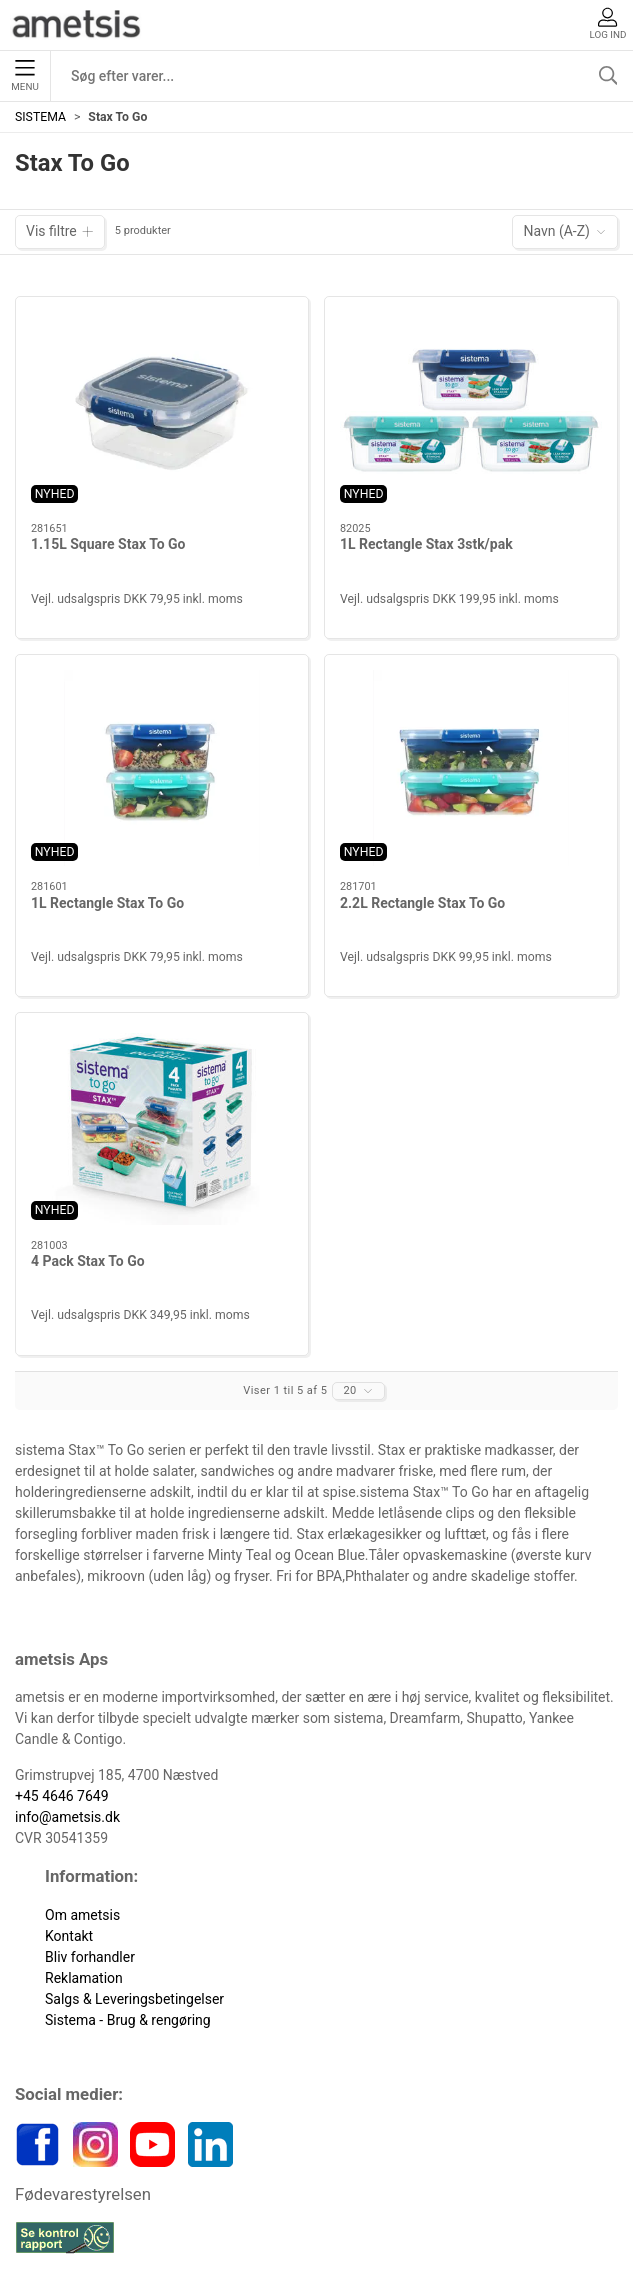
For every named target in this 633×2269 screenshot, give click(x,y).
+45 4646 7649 (62, 1796)
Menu (24, 76)
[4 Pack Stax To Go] (162, 1126)
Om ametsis (82, 1915)
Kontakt (69, 1936)
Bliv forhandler (90, 1957)
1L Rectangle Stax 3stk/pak (426, 544)
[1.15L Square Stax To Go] (162, 410)
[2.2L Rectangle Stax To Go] (471, 768)
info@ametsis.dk (67, 1817)
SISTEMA (40, 117)
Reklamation (84, 1978)
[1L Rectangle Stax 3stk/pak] (471, 410)
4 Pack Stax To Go (88, 1261)
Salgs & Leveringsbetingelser (134, 1999)
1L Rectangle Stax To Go (107, 903)
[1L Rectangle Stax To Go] (162, 768)
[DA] (78, 25)
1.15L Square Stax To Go (108, 544)
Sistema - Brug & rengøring (128, 2020)
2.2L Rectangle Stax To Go (422, 903)
